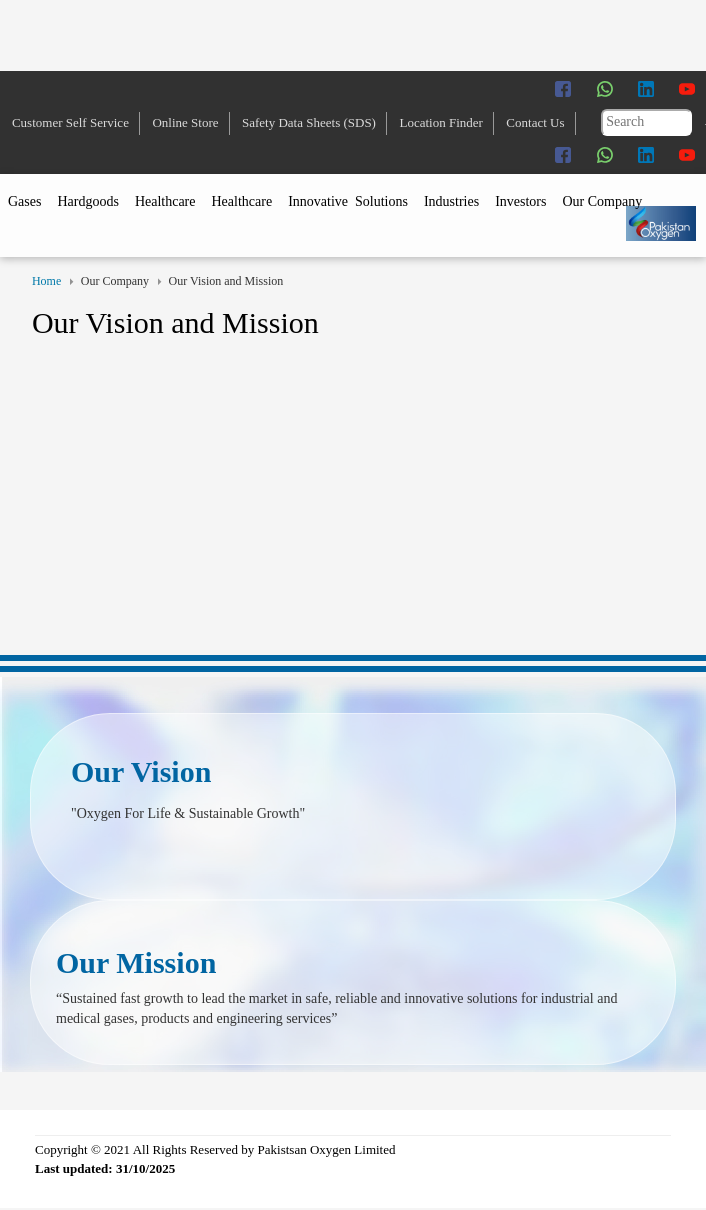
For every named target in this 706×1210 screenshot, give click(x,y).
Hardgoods (87, 201)
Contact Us (535, 122)
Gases (24, 201)
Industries (451, 201)
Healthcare (165, 201)
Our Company (602, 201)
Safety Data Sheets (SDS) (309, 122)
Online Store (185, 122)
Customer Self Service (70, 122)
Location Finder (440, 122)
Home (46, 281)
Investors (520, 201)
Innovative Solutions (348, 201)
